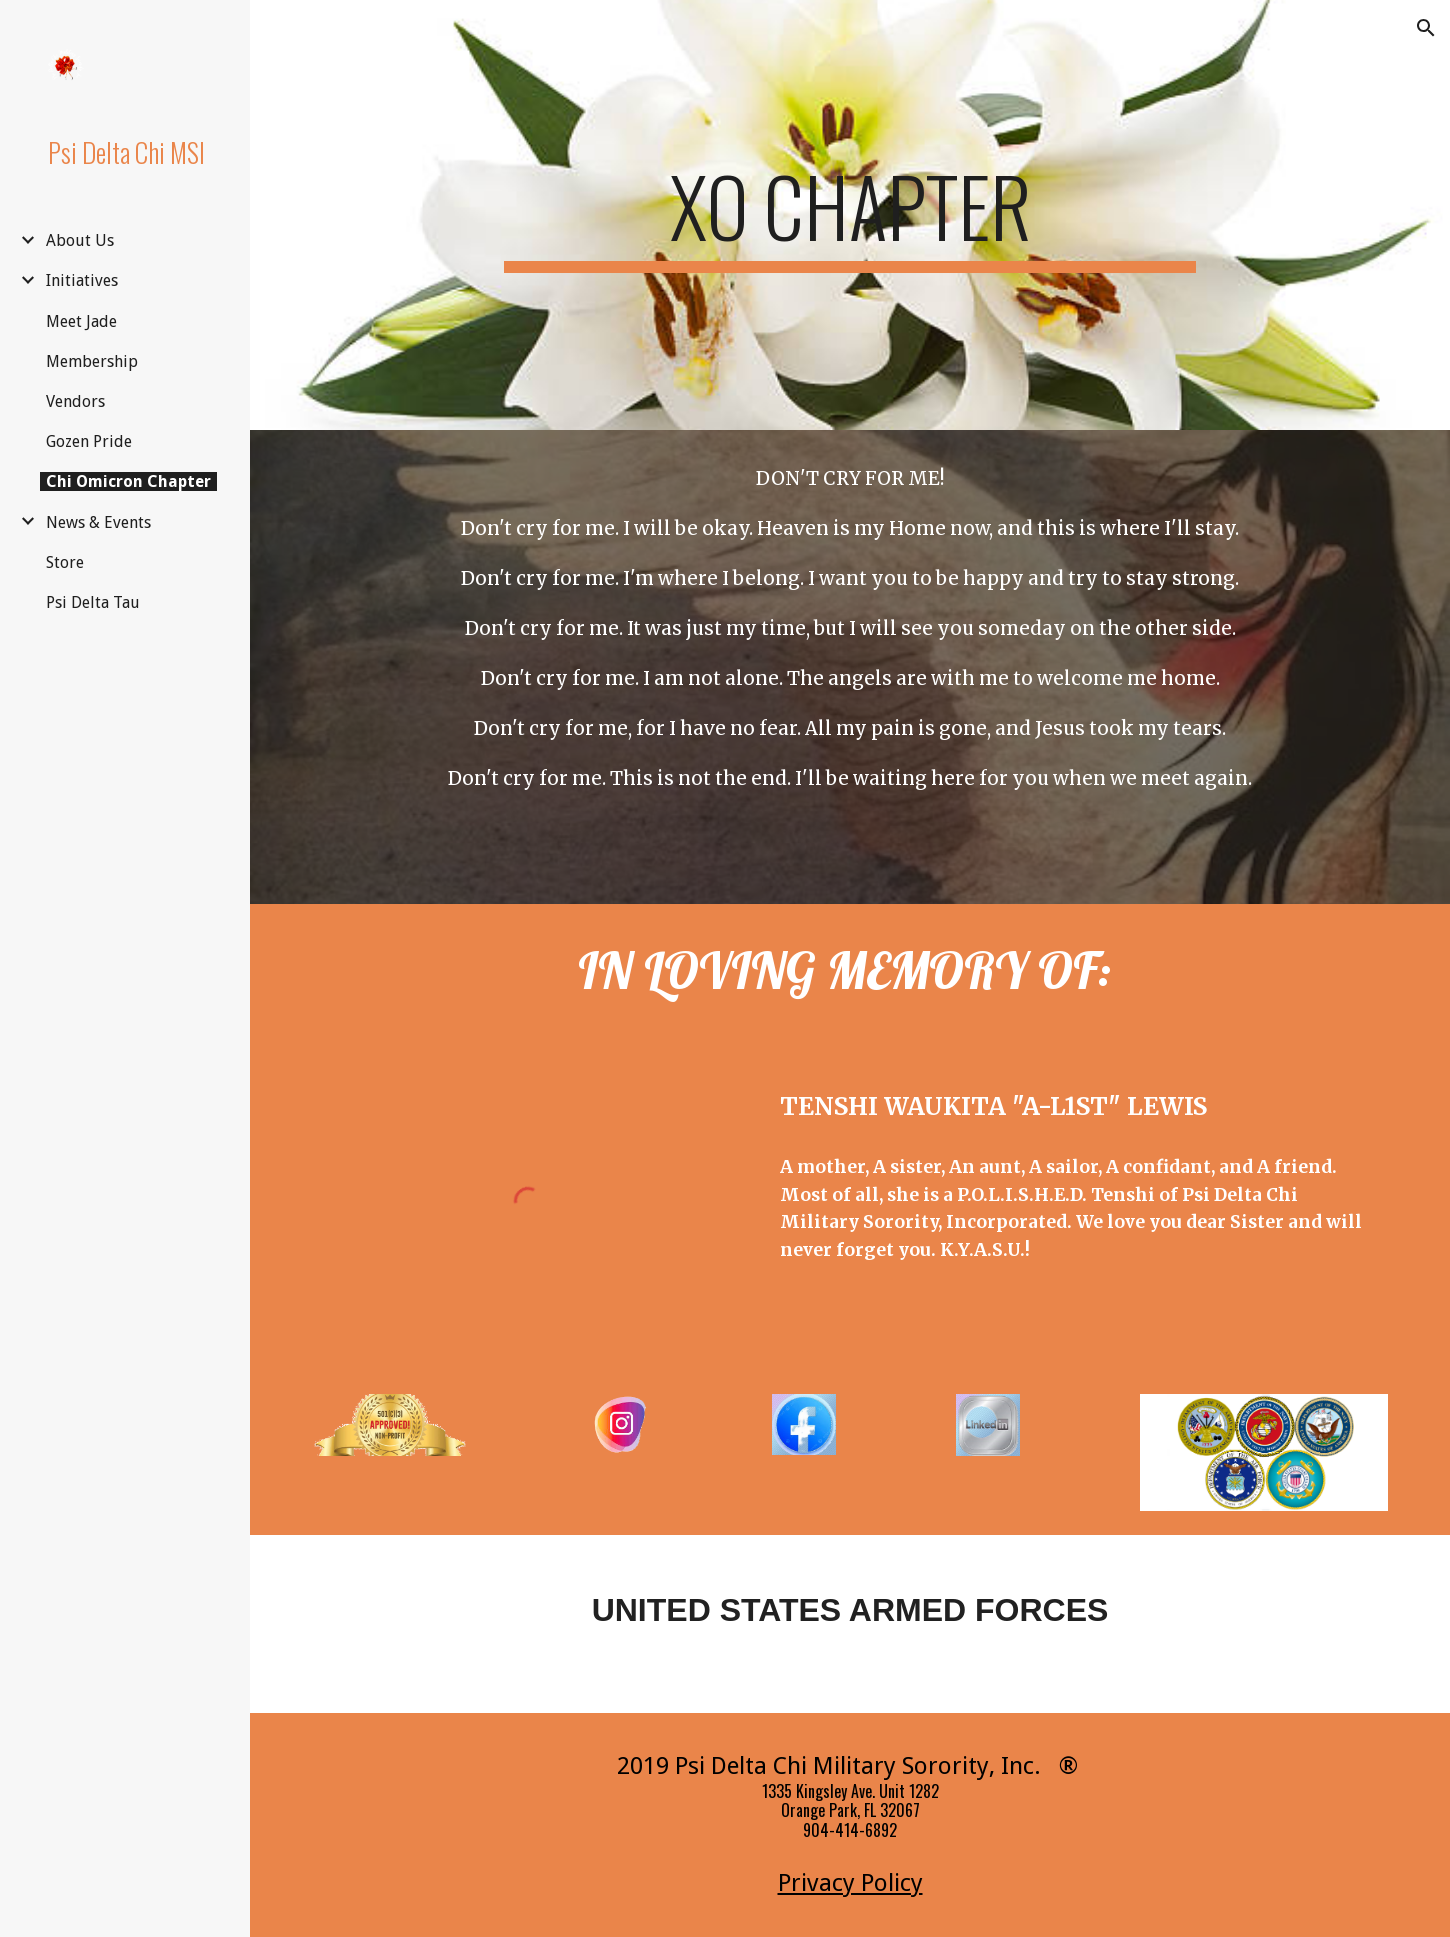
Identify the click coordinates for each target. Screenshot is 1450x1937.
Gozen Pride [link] (89, 441)
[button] (1426, 28)
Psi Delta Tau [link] (93, 602)
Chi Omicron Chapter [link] (128, 481)
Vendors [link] (75, 401)
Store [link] (65, 562)
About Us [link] (80, 240)
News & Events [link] (98, 522)
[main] (850, 215)
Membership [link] (92, 361)
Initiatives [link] (82, 280)
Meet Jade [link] (81, 321)
